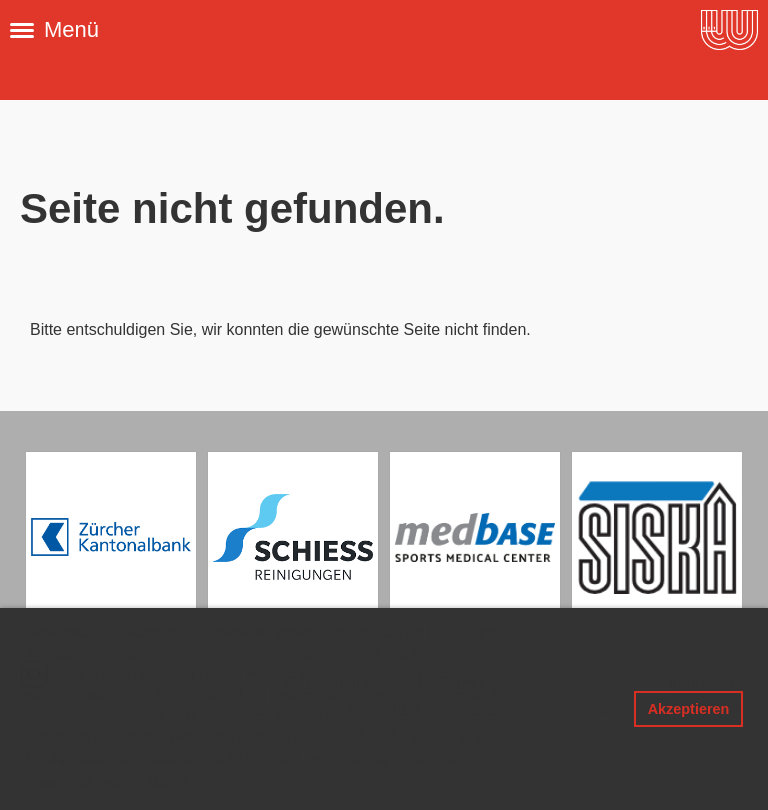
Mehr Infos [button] (180, 782)
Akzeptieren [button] (689, 709)
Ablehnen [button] (581, 709)
